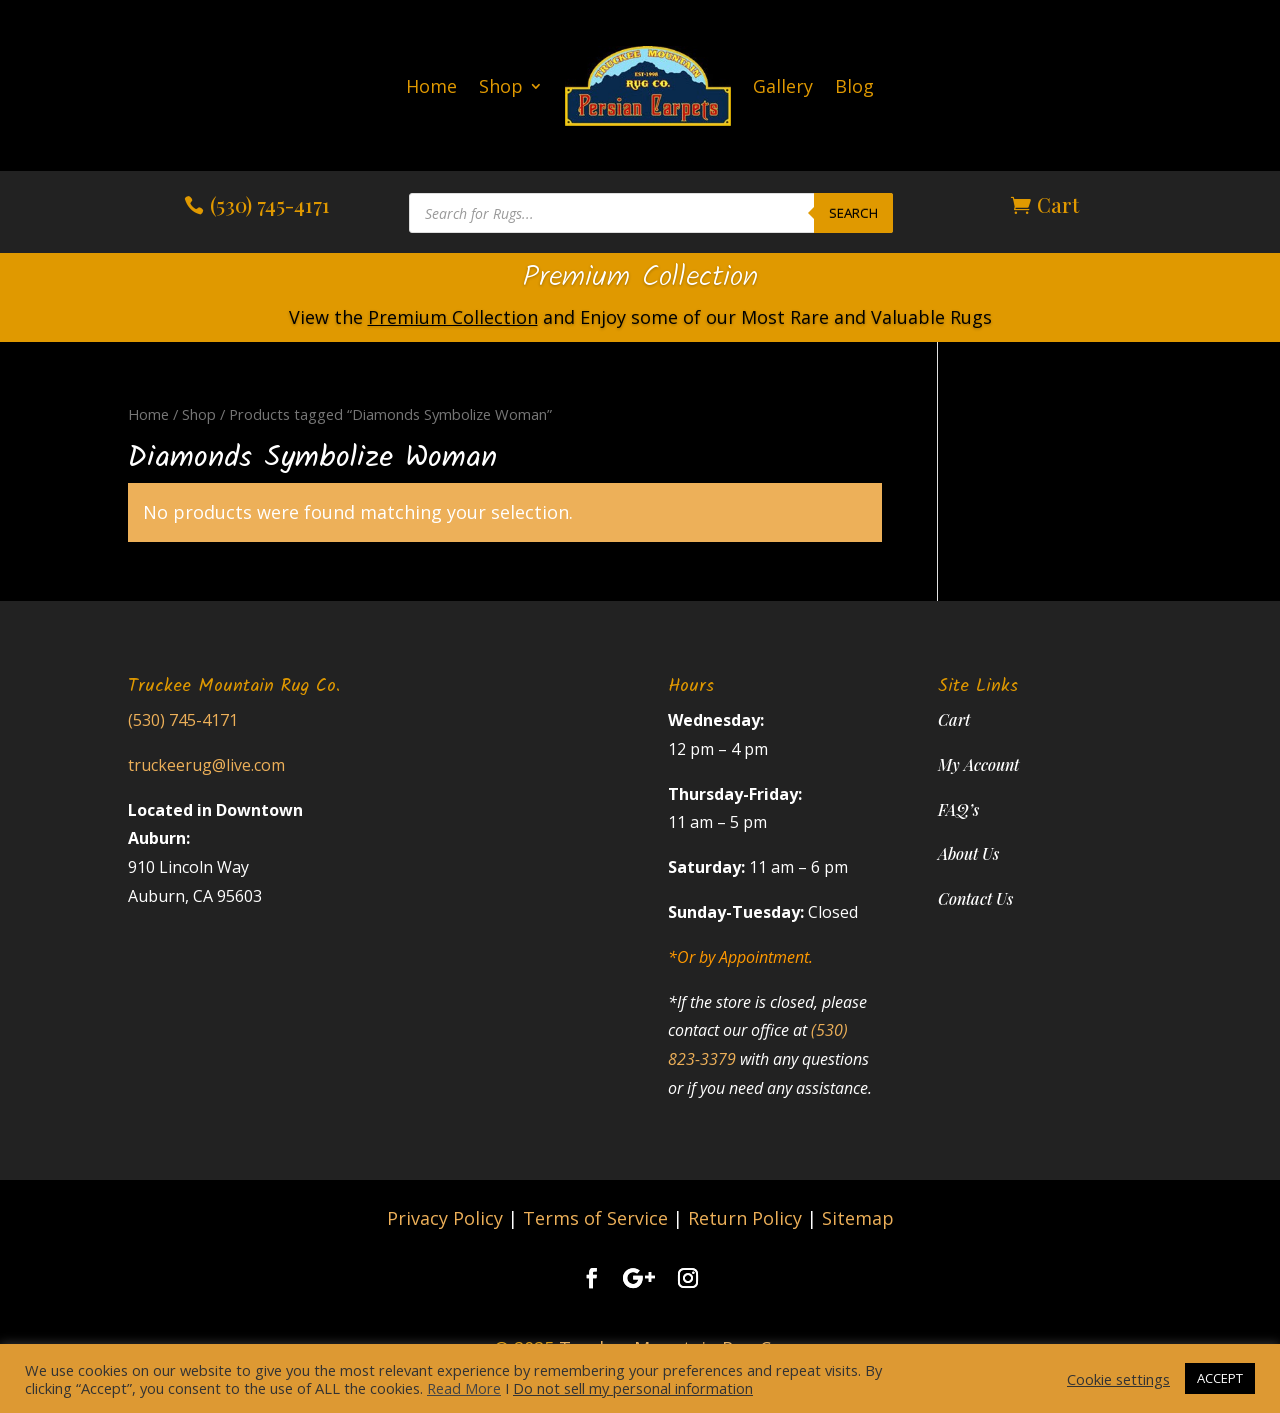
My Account (978, 764)
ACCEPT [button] (1220, 1378)
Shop (501, 86)
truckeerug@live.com (206, 765)
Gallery (783, 86)
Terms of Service (595, 1218)
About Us (968, 853)
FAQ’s (958, 809)
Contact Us (975, 898)
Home (431, 86)
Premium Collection (640, 278)
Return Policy (745, 1218)
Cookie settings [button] (1118, 1379)
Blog (854, 86)
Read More (464, 1388)
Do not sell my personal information (633, 1388)
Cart (1058, 204)
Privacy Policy (445, 1218)
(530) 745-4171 (270, 204)
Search (853, 213)
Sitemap (858, 1218)
